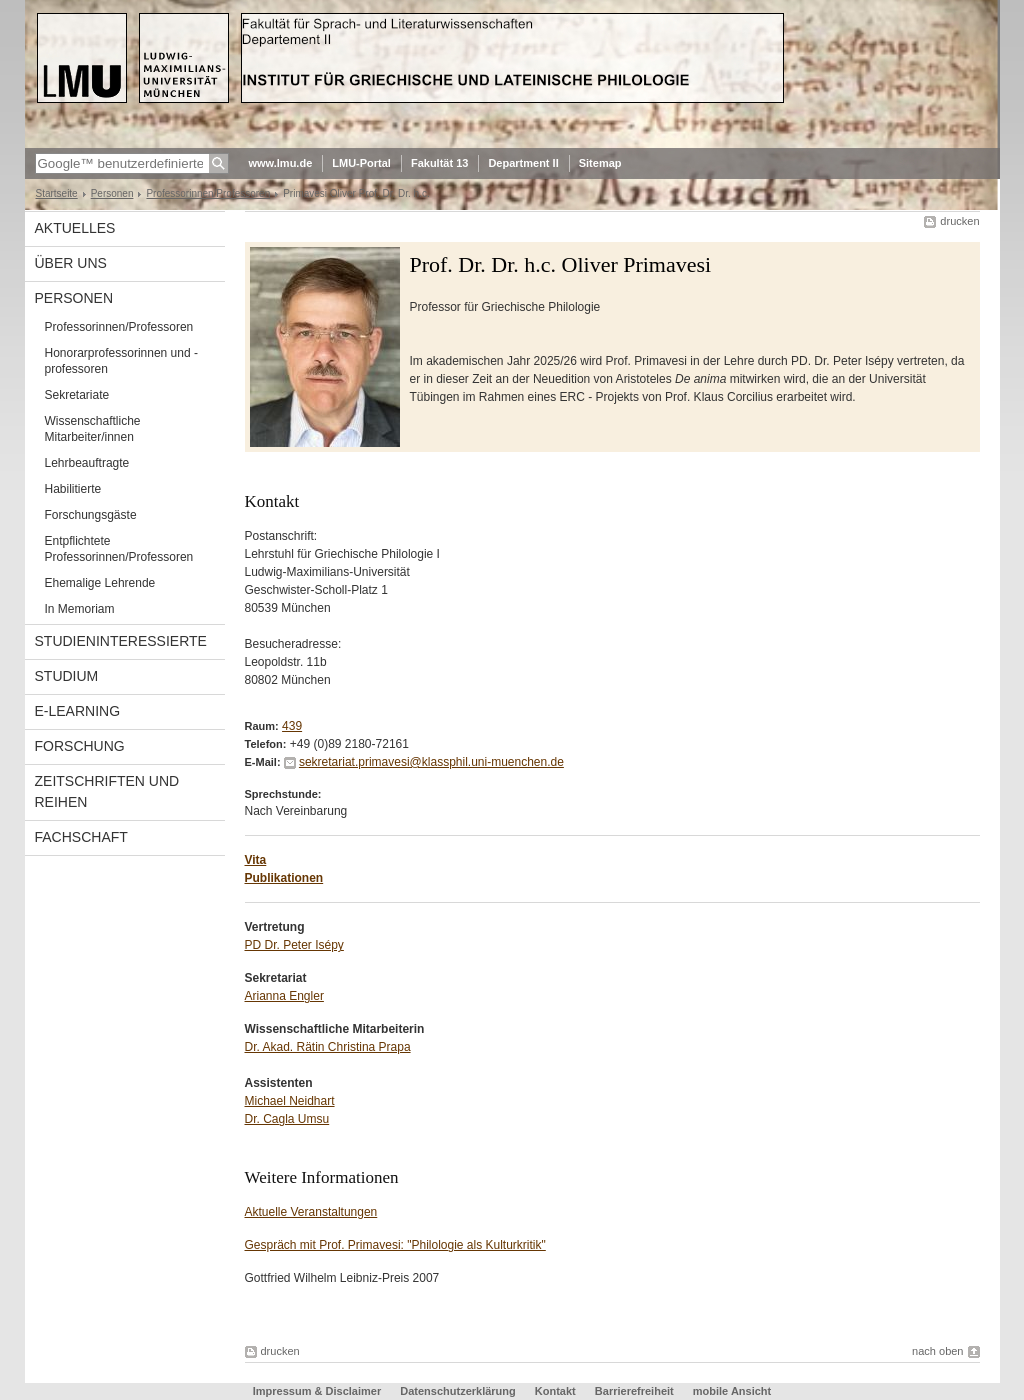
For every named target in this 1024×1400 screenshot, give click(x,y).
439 (292, 726)
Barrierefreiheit (636, 1391)
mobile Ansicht (732, 1391)
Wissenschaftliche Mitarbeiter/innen (93, 429)
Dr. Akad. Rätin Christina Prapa (328, 1047)
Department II (523, 163)
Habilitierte (73, 489)
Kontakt (555, 1391)
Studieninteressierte (121, 641)
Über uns (71, 263)
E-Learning (78, 711)
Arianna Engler (284, 996)
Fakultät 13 (439, 163)
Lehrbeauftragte (87, 463)
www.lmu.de (281, 163)
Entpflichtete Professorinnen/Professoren (119, 549)
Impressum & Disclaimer (317, 1391)
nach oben (937, 1351)
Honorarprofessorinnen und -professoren (121, 361)
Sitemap (600, 163)
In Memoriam (80, 609)
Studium (67, 676)
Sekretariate (77, 395)
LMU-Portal (361, 163)
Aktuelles (75, 228)
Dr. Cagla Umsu (287, 1119)
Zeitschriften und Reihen (107, 791)
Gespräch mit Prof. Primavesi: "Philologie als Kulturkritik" (395, 1245)
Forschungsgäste (91, 515)
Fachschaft (81, 837)
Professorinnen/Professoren (208, 193)
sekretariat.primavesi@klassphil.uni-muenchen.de (431, 762)
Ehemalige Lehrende (100, 583)
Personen (112, 193)
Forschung (80, 746)
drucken (959, 221)
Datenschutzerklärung (458, 1391)
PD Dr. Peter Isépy (294, 945)
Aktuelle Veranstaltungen (311, 1212)
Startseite (57, 193)
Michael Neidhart (290, 1101)
